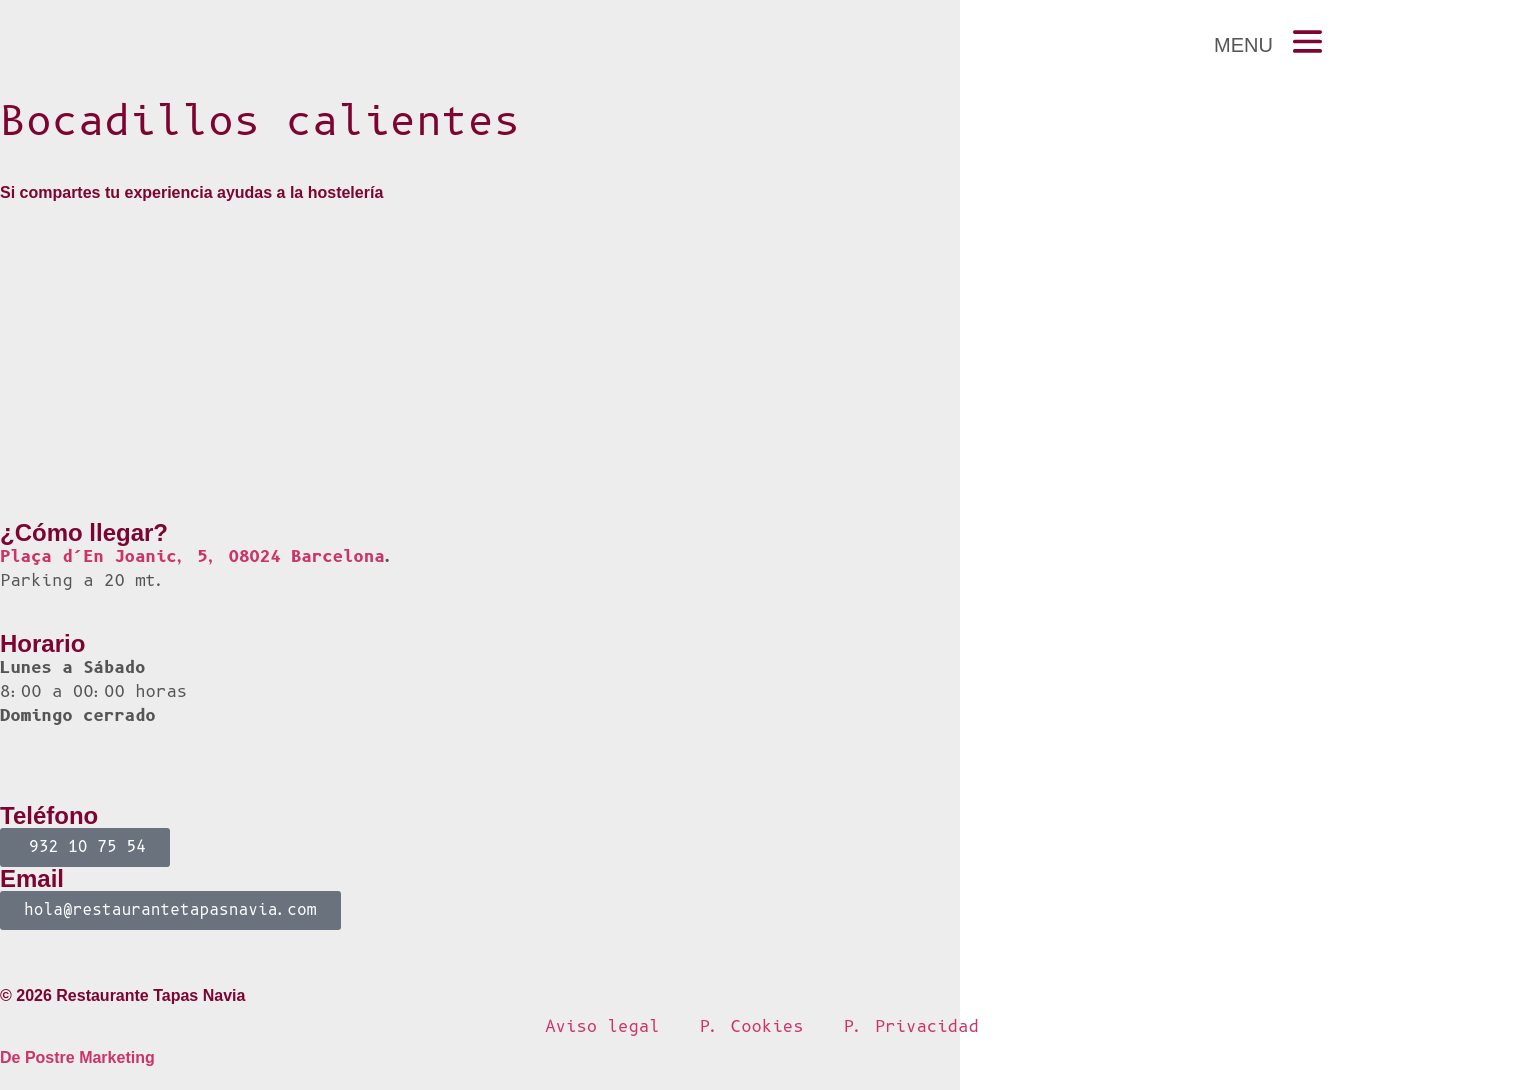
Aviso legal (602, 1026)
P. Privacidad (911, 1026)
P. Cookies (752, 1026)
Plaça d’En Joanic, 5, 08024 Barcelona (192, 556)
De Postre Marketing (77, 1057)
